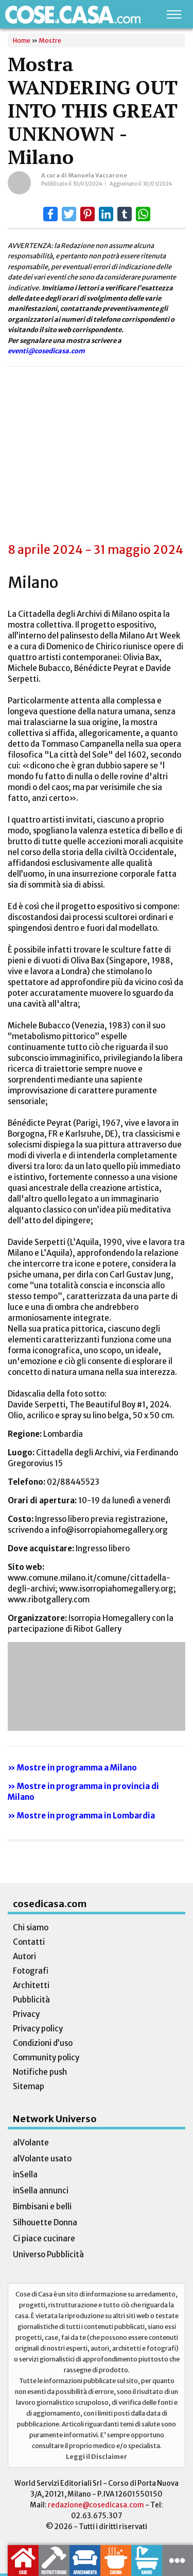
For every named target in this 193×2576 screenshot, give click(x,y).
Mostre (50, 40)
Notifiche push (40, 2072)
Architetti (31, 1985)
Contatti (29, 1942)
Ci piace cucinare (44, 2238)
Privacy (26, 2014)
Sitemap (28, 2086)
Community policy (46, 2057)
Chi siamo (30, 1927)
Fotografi (30, 1971)
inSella (25, 2174)
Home (21, 40)
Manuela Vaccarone (97, 175)
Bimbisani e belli (42, 2206)
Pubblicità (31, 2000)
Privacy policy (38, 2028)
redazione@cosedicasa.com (96, 2505)
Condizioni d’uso (43, 2043)
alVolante (31, 2142)
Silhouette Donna (45, 2222)
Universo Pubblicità (48, 2254)
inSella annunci (40, 2190)
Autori (24, 1956)
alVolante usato (42, 2158)
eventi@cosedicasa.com (46, 351)
